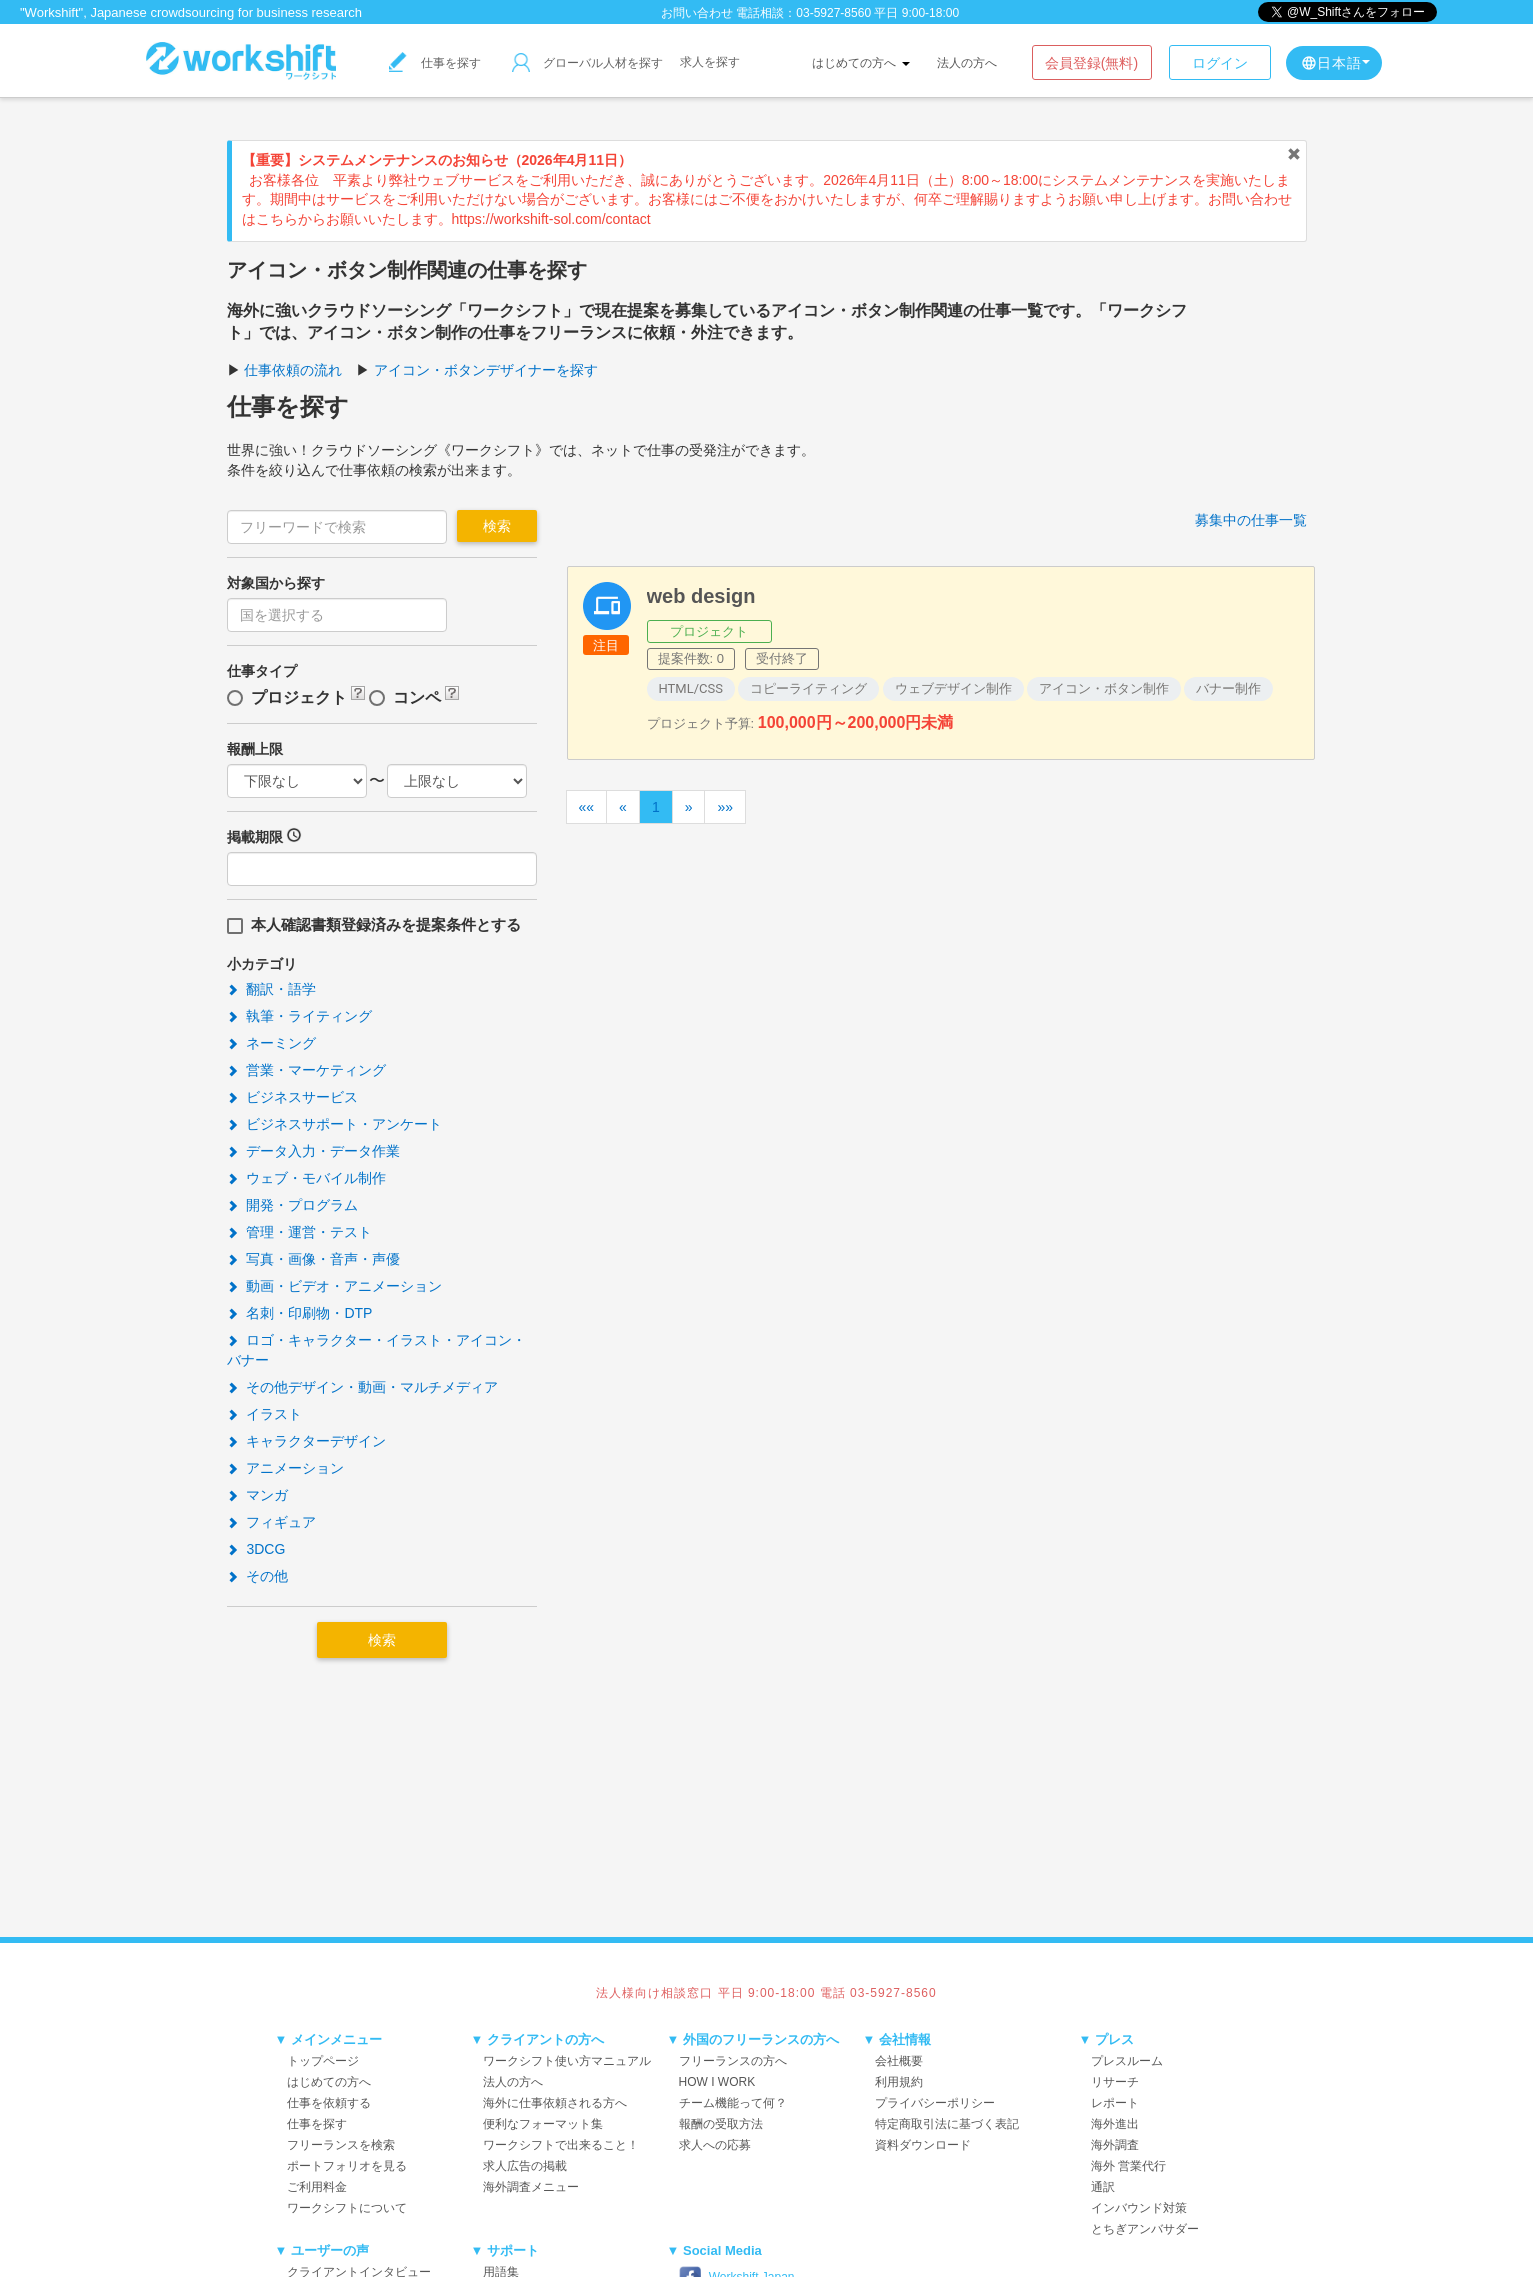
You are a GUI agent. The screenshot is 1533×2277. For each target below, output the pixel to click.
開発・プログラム (293, 1205)
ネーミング (272, 1043)
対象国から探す (276, 583)
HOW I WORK (717, 2082)
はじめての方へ (860, 63)
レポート (1115, 2103)
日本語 (1335, 63)
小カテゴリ (262, 964)
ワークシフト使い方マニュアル (567, 2061)
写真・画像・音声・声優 (314, 1259)
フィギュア (272, 1522)
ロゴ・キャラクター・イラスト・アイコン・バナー (377, 1350)
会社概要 (899, 2061)
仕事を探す (435, 63)
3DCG (256, 1549)
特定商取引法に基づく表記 (947, 2124)
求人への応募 (715, 2145)
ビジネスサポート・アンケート (335, 1124)
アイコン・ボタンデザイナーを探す (486, 370)
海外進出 (1115, 2124)
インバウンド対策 (1139, 2208)
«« (587, 807)
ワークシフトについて (347, 2208)
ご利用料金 (317, 2187)
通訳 (1103, 2187)
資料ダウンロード (923, 2145)
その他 (258, 1576)
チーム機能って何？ (733, 2103)
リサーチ (1115, 2082)
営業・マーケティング (307, 1070)
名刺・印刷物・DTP (300, 1313)
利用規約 (899, 2082)
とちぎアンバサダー (1145, 2229)
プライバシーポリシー (935, 2103)
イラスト (265, 1414)
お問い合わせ (697, 13)
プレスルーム (1127, 2061)
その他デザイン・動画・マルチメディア (363, 1387)
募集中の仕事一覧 (1251, 520)
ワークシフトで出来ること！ (561, 2145)
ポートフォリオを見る (347, 2166)
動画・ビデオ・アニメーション (335, 1286)
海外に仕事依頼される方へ (555, 2103)
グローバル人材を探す (587, 63)
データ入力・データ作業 (314, 1151)
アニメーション (286, 1468)
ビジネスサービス (293, 1097)
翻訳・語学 (272, 989)
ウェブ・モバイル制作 (307, 1178)
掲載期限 (255, 837)
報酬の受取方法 (721, 2124)
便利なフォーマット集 (543, 2124)
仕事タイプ (262, 671)
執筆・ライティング (300, 1016)
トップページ (323, 2061)
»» (725, 807)
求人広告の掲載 (525, 2166)
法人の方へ (967, 63)
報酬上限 (255, 749)
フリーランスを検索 (341, 2145)
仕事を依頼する (329, 2103)
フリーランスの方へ (733, 2061)
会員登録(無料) (1091, 63)
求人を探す (710, 62)
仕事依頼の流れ (293, 370)
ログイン (1220, 63)
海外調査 (1115, 2145)
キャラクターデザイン (307, 1441)
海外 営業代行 (1128, 2166)
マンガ (258, 1495)
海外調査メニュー (531, 2187)
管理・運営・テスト (300, 1232)
